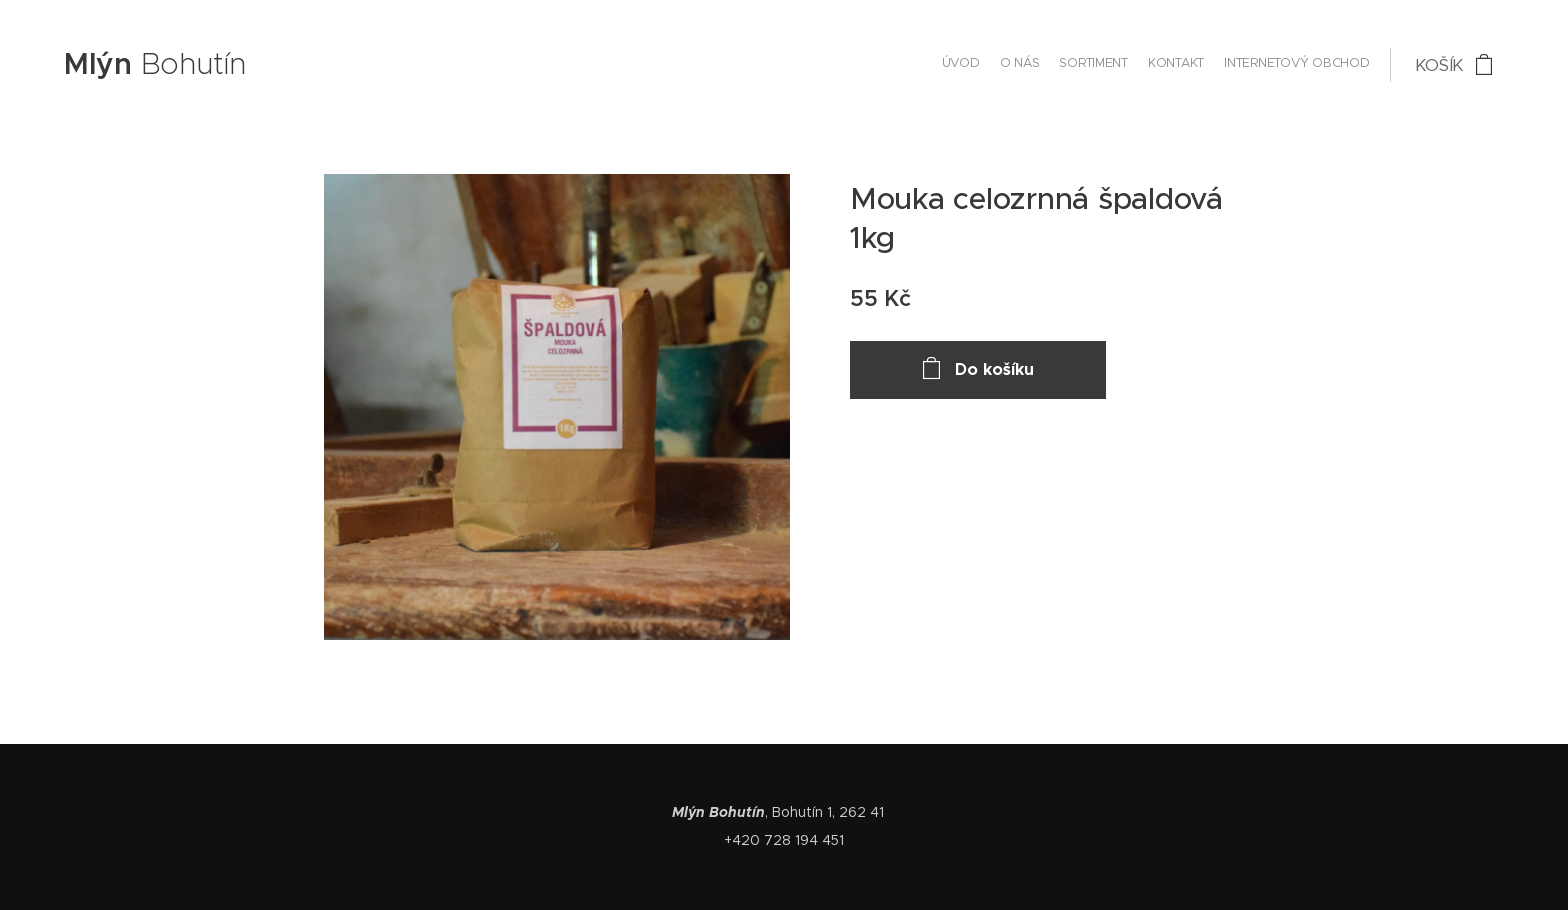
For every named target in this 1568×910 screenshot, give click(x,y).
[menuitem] (1292, 65)
